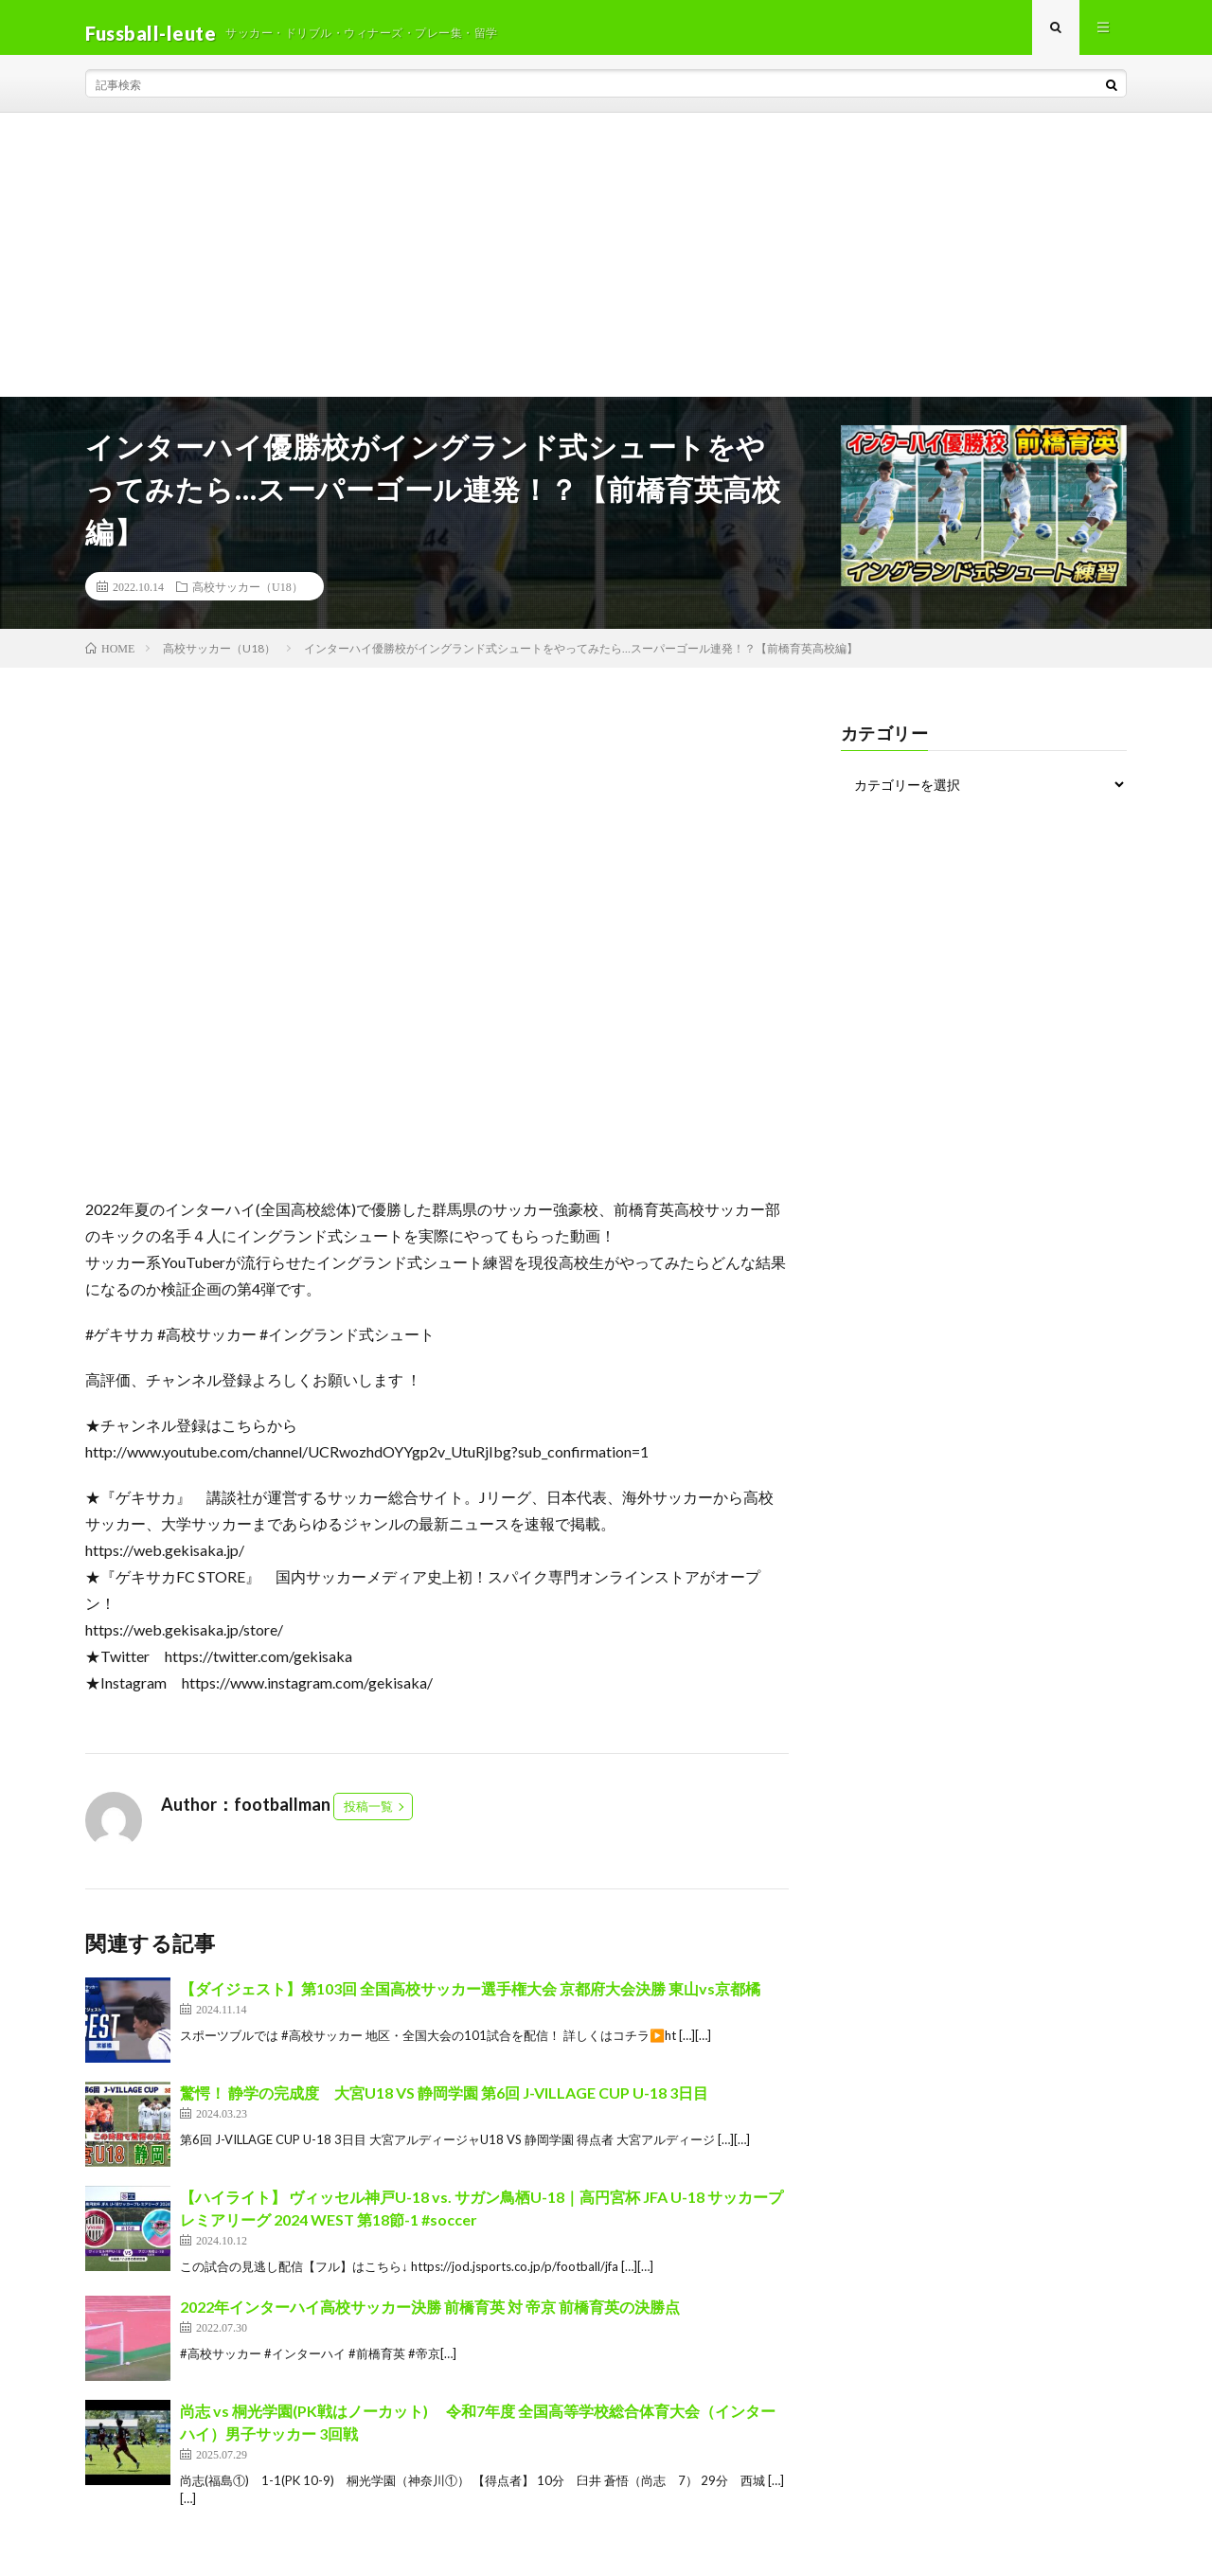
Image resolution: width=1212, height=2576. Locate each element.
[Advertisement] (606, 266)
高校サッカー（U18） (247, 597)
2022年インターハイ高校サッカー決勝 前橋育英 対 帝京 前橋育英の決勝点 (430, 2317)
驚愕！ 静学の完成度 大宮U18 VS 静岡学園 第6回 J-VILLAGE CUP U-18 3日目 (444, 2104)
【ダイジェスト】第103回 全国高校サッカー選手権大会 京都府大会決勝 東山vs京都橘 (470, 2000)
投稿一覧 (368, 1817)
